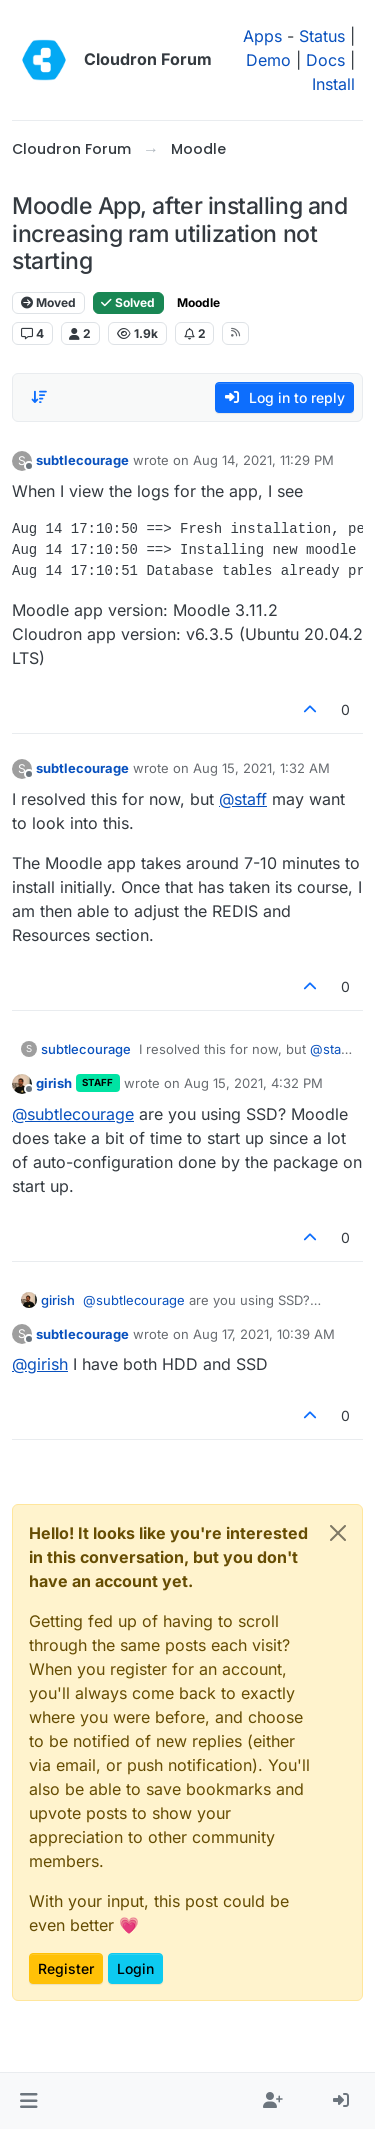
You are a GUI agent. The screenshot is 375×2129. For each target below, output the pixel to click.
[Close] (338, 1533)
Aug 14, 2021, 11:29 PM (263, 460)
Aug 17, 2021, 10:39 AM (264, 1334)
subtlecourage (82, 460)
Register (66, 1968)
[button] (28, 2101)
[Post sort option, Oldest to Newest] (39, 397)
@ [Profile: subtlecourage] (73, 1114)
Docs (325, 60)
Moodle (198, 302)
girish (54, 1083)
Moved (48, 302)
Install (333, 84)
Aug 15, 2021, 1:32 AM (261, 768)
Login (135, 1968)
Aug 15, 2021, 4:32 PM (253, 1083)
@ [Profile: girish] (40, 1364)
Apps (262, 36)
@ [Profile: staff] (243, 799)
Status (322, 36)
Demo (268, 60)
